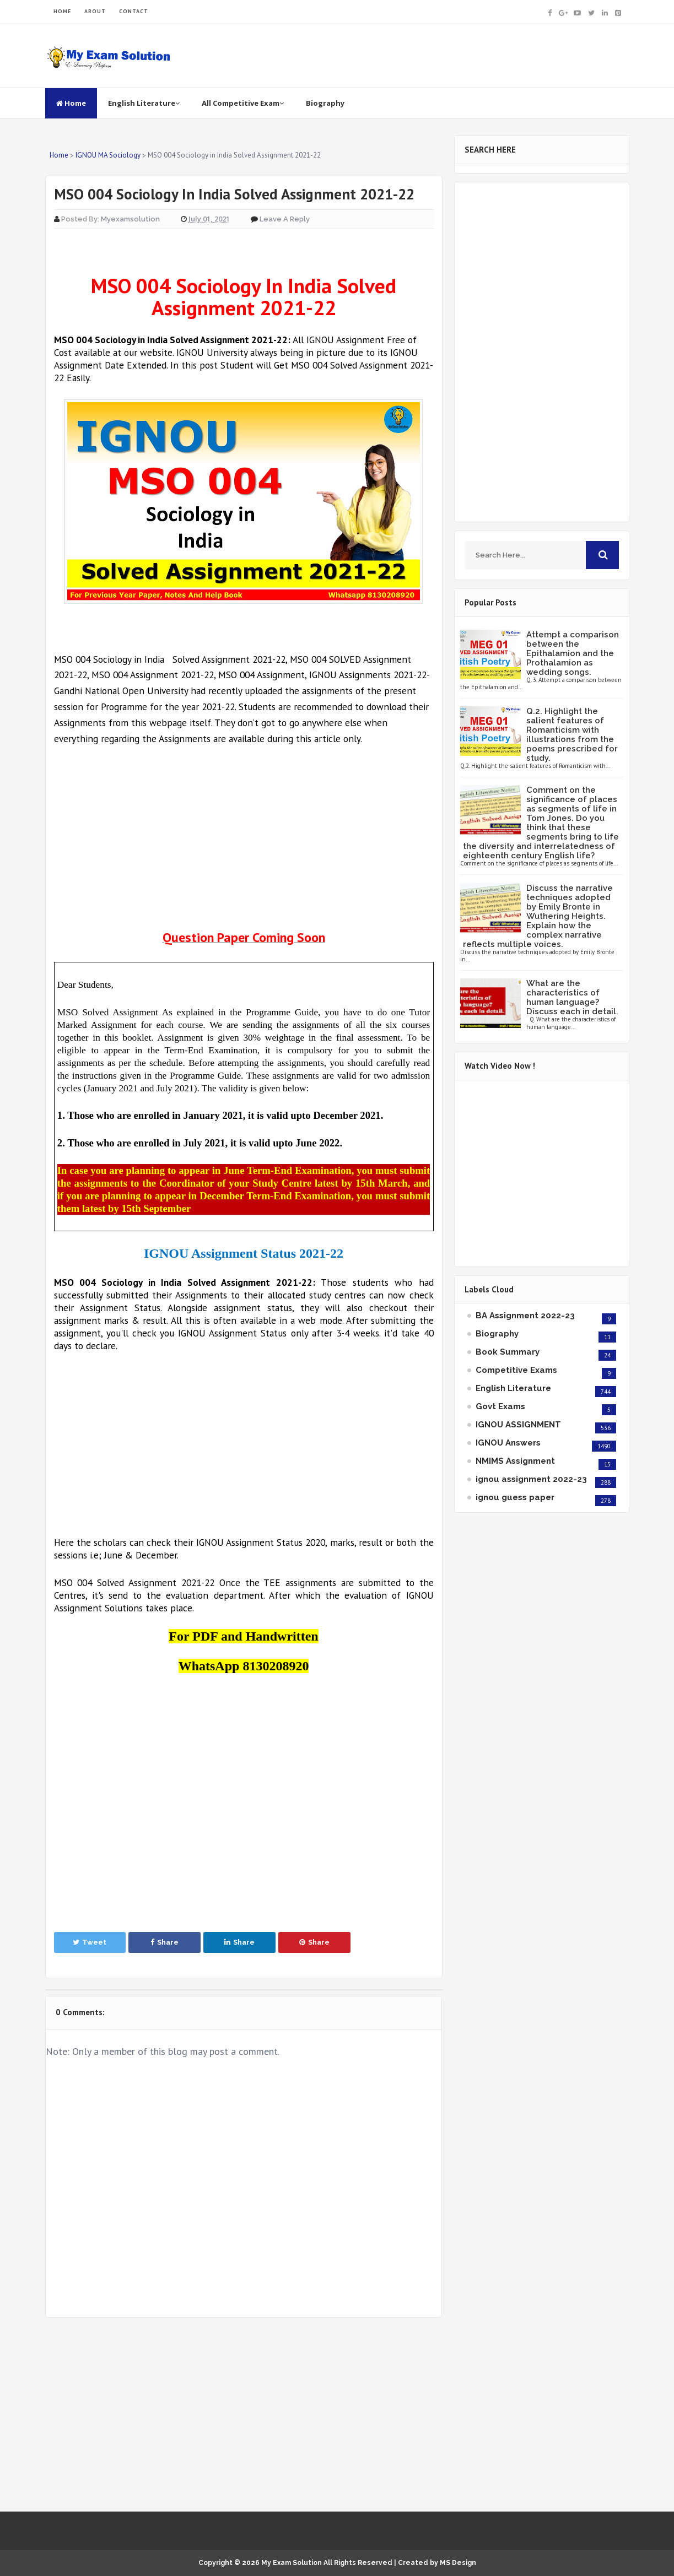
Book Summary (508, 1352)
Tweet (89, 1942)
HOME (62, 11)
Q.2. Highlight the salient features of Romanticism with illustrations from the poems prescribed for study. (572, 734)
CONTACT (133, 11)
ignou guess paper (515, 1497)
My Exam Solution (291, 2563)
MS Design (458, 2563)
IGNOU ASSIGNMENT (518, 1425)
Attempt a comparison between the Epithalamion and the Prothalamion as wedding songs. (572, 653)
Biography (325, 103)
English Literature (144, 103)
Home (71, 103)
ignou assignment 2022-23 (531, 1479)
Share (164, 1942)
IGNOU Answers (508, 1443)
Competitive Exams (516, 1370)
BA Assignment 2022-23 (525, 1316)
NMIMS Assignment (515, 1461)
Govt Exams (500, 1406)
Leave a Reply (285, 219)
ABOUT (95, 11)
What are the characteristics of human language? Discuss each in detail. (572, 997)
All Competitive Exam (243, 103)
